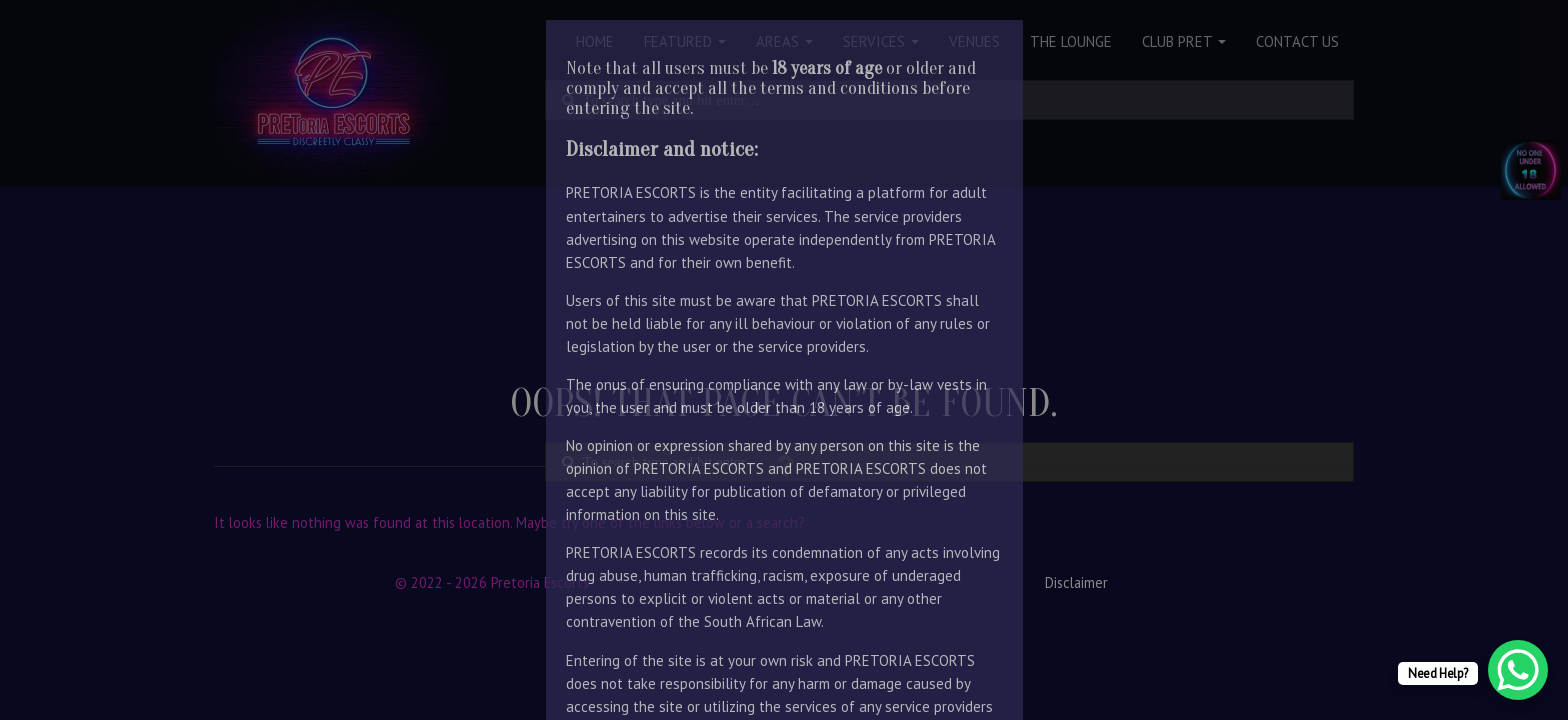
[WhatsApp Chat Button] (1518, 670)
